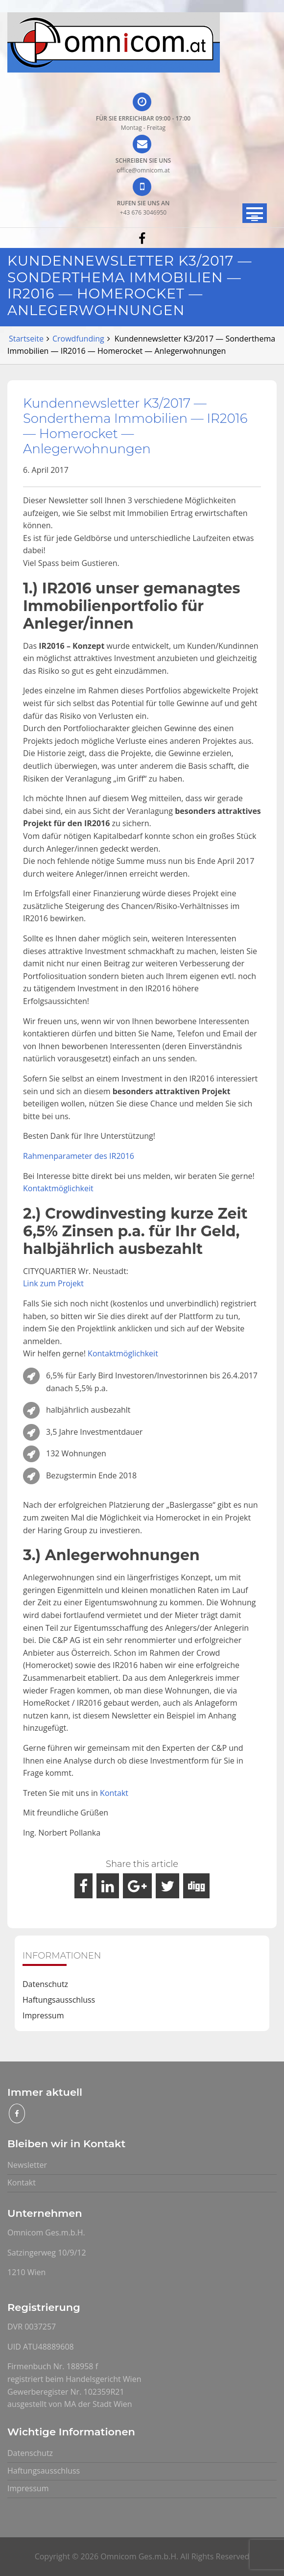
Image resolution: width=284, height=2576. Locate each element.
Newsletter (27, 2164)
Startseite (26, 338)
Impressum (43, 2015)
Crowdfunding (78, 338)
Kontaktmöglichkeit (58, 1188)
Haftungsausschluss (59, 1999)
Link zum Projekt (53, 1283)
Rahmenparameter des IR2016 (78, 1156)
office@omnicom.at (143, 170)
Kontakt (114, 1793)
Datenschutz (45, 1984)
